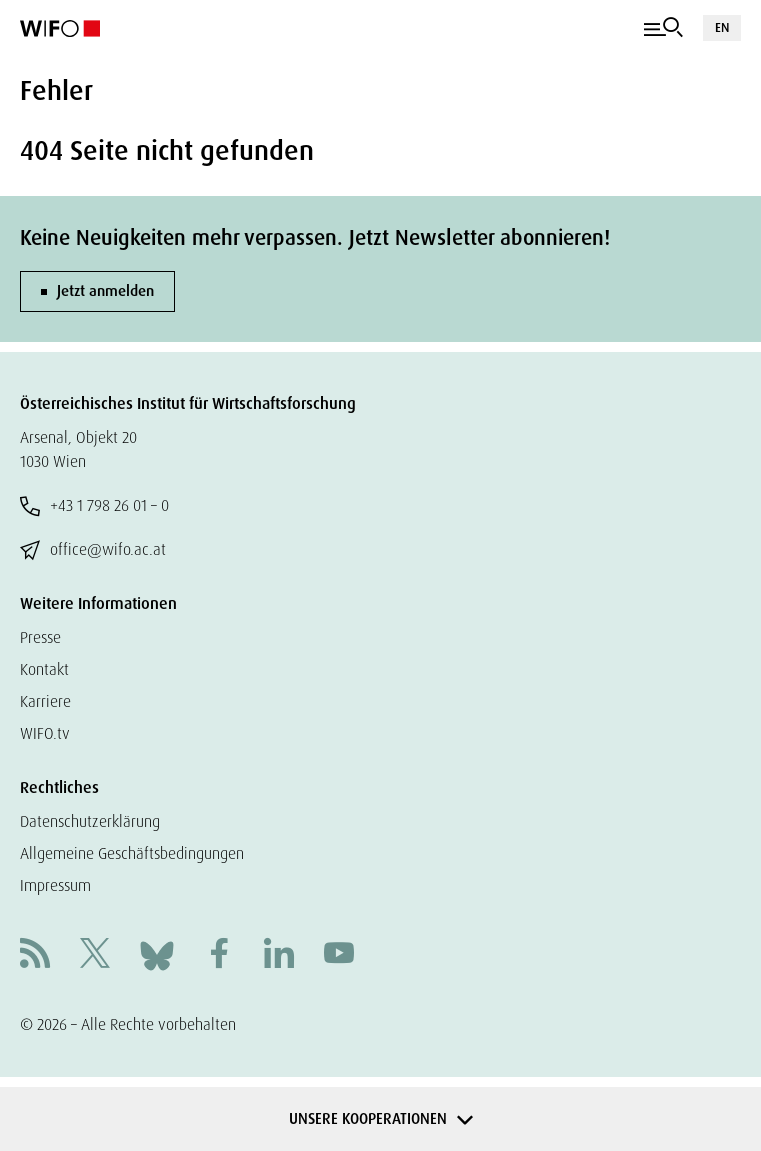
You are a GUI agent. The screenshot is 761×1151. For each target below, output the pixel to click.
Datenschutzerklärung (90, 821)
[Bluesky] (157, 954)
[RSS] (35, 955)
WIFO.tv (45, 733)
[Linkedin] (279, 955)
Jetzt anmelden (105, 291)
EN (722, 27)
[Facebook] (219, 955)
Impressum (55, 885)
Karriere (45, 701)
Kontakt (44, 669)
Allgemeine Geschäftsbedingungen (132, 853)
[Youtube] (339, 955)
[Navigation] (663, 28)
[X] (95, 955)
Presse (40, 637)
